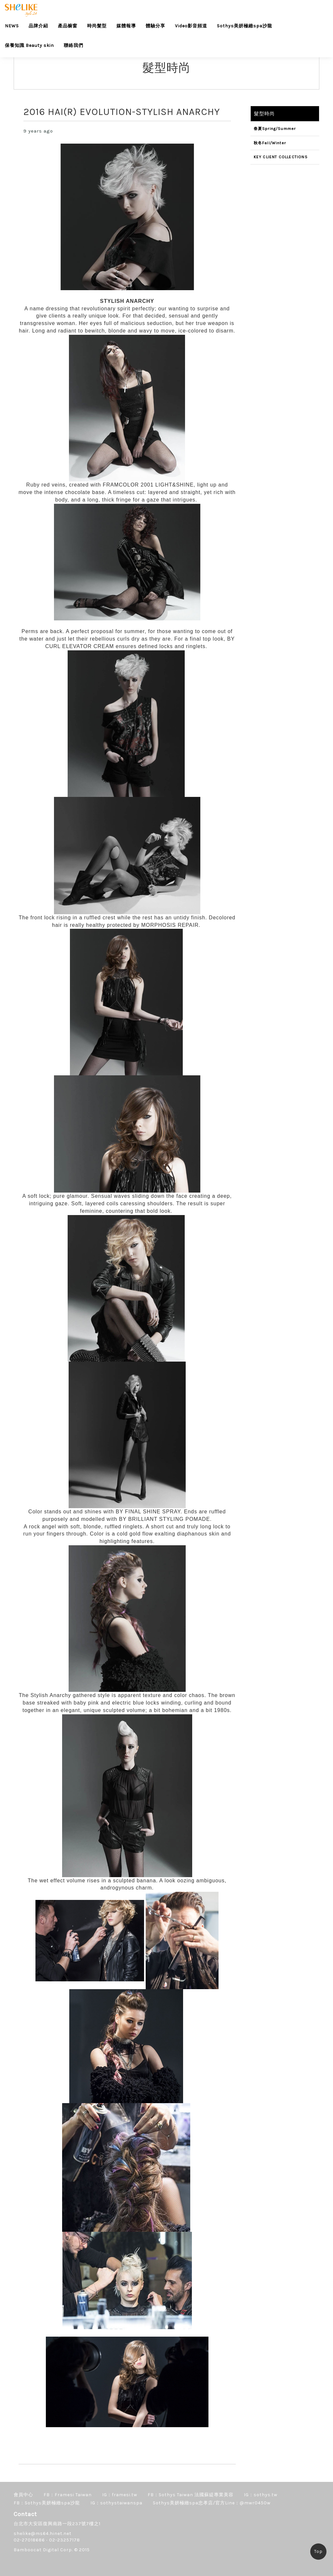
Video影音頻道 (191, 26)
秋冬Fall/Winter (270, 143)
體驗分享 (155, 26)
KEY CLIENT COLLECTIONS (281, 157)
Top (318, 2551)
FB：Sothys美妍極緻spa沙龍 (47, 2503)
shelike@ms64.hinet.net (43, 2533)
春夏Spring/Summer (275, 128)
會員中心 (23, 2495)
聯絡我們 (73, 45)
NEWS (12, 26)
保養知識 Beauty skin (29, 45)
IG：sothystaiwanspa (116, 2503)
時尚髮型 (97, 26)
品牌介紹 (38, 26)
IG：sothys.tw (260, 2495)
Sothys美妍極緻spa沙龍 (244, 26)
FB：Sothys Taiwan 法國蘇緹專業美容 (190, 2495)
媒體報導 (126, 26)
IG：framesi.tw (119, 2495)
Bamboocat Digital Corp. (43, 2550)
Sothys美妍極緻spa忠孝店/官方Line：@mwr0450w (212, 2503)
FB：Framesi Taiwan (68, 2495)
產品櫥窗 (67, 26)
